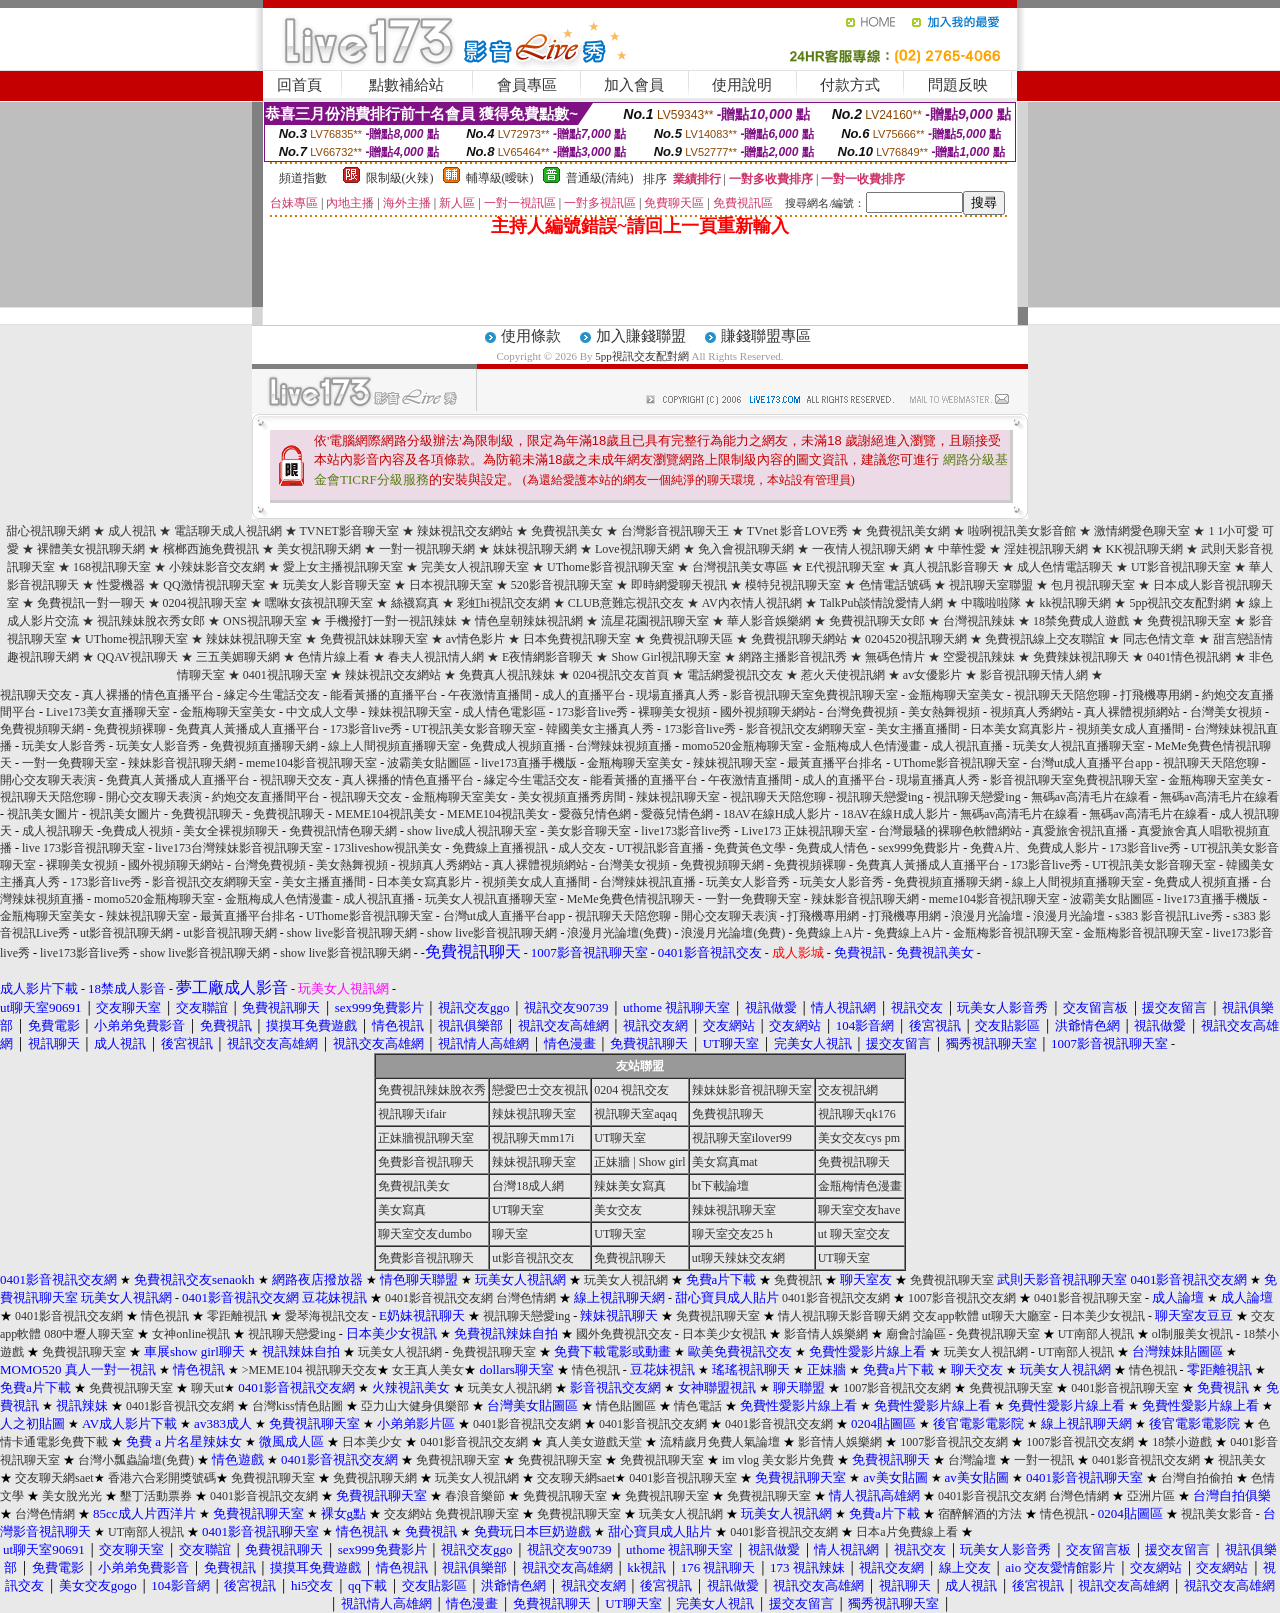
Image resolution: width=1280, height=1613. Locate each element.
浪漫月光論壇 (987, 916)
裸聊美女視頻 (674, 712)
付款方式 (850, 85)
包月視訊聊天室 (1093, 585)
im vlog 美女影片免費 (778, 1460)
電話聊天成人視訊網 (228, 531)
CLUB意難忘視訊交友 (626, 603)
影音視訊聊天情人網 (1034, 675)
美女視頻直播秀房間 (572, 797)
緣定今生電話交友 (272, 695)
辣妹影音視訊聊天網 (182, 763)
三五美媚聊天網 (238, 657)
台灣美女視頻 (1226, 712)
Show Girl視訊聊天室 (666, 657)
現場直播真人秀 (678, 695)
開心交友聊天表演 (48, 780)
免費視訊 (798, 1280)
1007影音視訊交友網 (962, 1298)
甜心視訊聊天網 (48, 531)
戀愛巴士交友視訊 (540, 1090)
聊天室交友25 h (732, 1234)
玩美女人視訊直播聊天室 (1079, 746)
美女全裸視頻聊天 (231, 831)
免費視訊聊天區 (691, 639)
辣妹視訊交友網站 (465, 531)
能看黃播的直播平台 (384, 695)
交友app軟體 (945, 1316)
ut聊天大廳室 (1016, 1316)
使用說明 (742, 85)
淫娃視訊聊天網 (1046, 549)
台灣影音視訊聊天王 (675, 531)
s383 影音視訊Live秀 (1169, 916)
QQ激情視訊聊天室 (213, 585)
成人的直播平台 (584, 695)
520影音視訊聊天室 (562, 585)
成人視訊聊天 (58, 831)
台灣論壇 (972, 1460)
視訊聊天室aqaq (635, 1114)
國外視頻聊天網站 (768, 712)
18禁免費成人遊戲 (1081, 621)
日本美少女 (372, 1442)
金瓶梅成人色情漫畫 (867, 746)
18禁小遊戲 (1182, 1442)
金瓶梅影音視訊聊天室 (1013, 933)
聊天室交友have (859, 1210)
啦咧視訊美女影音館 (1022, 531)
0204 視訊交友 (631, 1090)
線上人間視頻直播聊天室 (394, 746)
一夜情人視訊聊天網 (866, 549)
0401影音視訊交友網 (439, 1298)
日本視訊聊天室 (451, 585)
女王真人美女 (428, 1370)
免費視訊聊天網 (375, 1478)
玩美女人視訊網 (626, 1280)
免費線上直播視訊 (500, 848)
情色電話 (698, 1406)
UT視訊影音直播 (660, 848)
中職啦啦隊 (991, 603)
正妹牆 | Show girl (639, 1162)
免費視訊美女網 (908, 531)
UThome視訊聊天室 (136, 639)
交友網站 (408, 1514)
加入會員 (634, 85)
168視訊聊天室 (112, 567)
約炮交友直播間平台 (266, 797)
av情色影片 (475, 639)
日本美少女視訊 (1103, 1316)
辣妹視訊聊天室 (410, 712)
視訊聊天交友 (36, 695)
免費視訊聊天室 (1189, 621)
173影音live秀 (592, 712)
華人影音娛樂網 (769, 621)
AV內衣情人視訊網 (752, 603)
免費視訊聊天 (207, 814)
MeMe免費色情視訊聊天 (631, 899)
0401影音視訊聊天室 (1088, 1298)
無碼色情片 (895, 657)
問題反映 (958, 85)
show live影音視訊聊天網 (352, 933)
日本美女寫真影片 (1018, 729)
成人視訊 (132, 531)
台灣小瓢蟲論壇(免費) (136, 1460)
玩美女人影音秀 (64, 746)
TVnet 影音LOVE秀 (798, 531)
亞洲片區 (1151, 1496)
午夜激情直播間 (490, 695)
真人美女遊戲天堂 (594, 1442)
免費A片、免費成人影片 (1034, 848)
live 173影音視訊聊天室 (83, 848)
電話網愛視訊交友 (735, 675)
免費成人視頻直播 (518, 746)
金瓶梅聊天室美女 (956, 695)
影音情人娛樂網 (826, 1334)
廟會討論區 (916, 1334)
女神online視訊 (191, 1334)
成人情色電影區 (504, 712)
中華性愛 (962, 549)
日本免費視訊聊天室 (577, 639)
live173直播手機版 (529, 763)
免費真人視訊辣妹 (507, 675)
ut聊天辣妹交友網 (738, 1258)
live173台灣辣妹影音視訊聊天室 (239, 848)
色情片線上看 (334, 657)
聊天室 (510, 1234)
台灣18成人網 (528, 1186)
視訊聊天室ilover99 (742, 1138)
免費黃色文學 (750, 848)
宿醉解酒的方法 (980, 1514)
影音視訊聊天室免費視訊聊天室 (814, 695)
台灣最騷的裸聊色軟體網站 (950, 831)
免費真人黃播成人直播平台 (248, 729)
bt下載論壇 (720, 1186)
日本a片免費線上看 (906, 1532)
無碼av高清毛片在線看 (1090, 797)
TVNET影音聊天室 (349, 531)
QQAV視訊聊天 (137, 657)
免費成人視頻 (137, 831)
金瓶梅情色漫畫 (860, 1186)
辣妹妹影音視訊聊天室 (752, 1090)
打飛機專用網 (1156, 695)
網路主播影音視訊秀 (793, 657)
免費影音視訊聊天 (426, 1162)
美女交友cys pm (859, 1138)
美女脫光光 (72, 1496)
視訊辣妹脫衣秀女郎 (151, 621)
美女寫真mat (725, 1162)
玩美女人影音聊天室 (337, 585)
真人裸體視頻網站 (1132, 712)
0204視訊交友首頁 (621, 675)
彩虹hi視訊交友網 (503, 603)
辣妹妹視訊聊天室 (254, 639)
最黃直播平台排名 (835, 763)
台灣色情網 (526, 1298)
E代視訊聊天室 (845, 567)
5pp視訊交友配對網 (642, 356)
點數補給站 (406, 85)
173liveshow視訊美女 (387, 848)
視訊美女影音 (1217, 1514)
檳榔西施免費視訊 (211, 549)
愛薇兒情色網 (595, 814)
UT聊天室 (620, 1138)
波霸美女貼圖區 (429, 763)
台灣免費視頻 (862, 712)
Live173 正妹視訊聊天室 (804, 831)
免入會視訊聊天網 (746, 549)
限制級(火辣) (400, 178)
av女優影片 (932, 675)
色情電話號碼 (895, 585)
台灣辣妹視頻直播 (624, 746)
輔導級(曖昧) (500, 178)
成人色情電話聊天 (1065, 567)
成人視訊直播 (967, 746)
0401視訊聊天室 (285, 675)
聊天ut (207, 1388)
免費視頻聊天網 (42, 729)
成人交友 (582, 848)
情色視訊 (165, 1316)
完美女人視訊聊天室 (475, 567)
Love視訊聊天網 (637, 549)
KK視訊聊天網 (1144, 549)
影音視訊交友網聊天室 (806, 729)
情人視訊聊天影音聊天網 (844, 1316)
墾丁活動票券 (156, 1496)
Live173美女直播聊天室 (108, 712)
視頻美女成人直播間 (1130, 729)
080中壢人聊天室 (89, 1334)
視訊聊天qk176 (857, 1114)
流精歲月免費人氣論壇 (720, 1442)
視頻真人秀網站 (1032, 712)
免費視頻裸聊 (130, 729)
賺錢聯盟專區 (766, 336)
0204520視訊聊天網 (916, 639)
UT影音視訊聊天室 (1181, 567)
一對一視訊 (1044, 1460)
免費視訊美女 (567, 531)
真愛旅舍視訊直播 (1080, 831)
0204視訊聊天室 (205, 603)
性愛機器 (121, 585)
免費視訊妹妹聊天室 (374, 639)
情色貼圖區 (626, 1406)
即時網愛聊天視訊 (679, 585)
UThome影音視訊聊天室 (610, 567)
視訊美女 (1242, 1460)
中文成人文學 (322, 712)
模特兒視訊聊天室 (793, 585)
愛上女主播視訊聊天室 (343, 567)
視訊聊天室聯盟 (991, 585)
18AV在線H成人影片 (777, 814)
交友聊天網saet (54, 1478)
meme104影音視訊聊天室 (311, 763)
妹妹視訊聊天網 (535, 549)
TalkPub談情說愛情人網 (882, 603)
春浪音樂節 (475, 1496)
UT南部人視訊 (1096, 1334)
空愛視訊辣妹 (979, 657)
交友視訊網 (848, 1090)
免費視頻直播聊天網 (264, 746)
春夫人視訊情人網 (436, 657)
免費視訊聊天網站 (799, 639)
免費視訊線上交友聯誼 (1045, 639)
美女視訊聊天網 (319, 549)
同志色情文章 (1159, 639)
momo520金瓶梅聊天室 (742, 746)
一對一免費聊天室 (70, 763)
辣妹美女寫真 (630, 1186)
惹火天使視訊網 (843, 675)
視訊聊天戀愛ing (881, 797)
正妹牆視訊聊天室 (426, 1138)
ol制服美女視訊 (1192, 1334)
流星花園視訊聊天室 (655, 621)
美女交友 (618, 1210)
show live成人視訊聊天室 (472, 831)
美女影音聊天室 (589, 831)
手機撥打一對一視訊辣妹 (391, 621)
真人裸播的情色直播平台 (148, 695)
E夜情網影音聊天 (547, 657)
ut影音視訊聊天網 (126, 933)
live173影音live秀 (686, 831)
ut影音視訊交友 (532, 1258)
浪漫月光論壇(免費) (619, 933)
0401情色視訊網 (1189, 657)
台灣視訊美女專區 (740, 567)
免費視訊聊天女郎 (877, 621)
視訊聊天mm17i (533, 1138)
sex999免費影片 (919, 848)
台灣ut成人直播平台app (1091, 763)
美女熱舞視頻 (944, 712)
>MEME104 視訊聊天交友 (310, 1370)
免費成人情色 (832, 848)
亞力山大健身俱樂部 (415, 1406)
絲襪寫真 (415, 603)
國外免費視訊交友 (624, 1334)
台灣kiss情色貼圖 (297, 1406)
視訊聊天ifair (412, 1114)
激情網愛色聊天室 (1142, 531)
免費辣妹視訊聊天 (1081, 657)
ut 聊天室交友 (854, 1234)
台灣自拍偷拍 (1197, 1478)
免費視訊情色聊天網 (343, 831)
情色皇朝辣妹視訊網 (529, 621)
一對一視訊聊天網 (427, 549)
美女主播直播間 (918, 729)
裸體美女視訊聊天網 (91, 549)
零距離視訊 (237, 1316)
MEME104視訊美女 (386, 814)
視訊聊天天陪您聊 (1062, 695)
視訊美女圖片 (43, 814)
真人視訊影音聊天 (951, 567)
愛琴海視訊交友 (327, 1316)
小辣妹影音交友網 (217, 567)
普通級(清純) (600, 178)
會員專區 (527, 85)
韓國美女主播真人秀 (600, 729)
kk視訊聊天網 (1075, 603)
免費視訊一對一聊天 (91, 603)
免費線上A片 (829, 933)
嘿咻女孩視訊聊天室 (319, 603)
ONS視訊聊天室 (265, 621)
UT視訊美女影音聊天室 (474, 729)
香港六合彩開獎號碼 (162, 1478)
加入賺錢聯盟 (641, 336)
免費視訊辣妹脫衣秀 (432, 1090)
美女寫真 (402, 1210)
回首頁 (299, 85)
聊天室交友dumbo (424, 1234)
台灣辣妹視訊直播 (648, 882)
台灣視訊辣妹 (979, 621)
